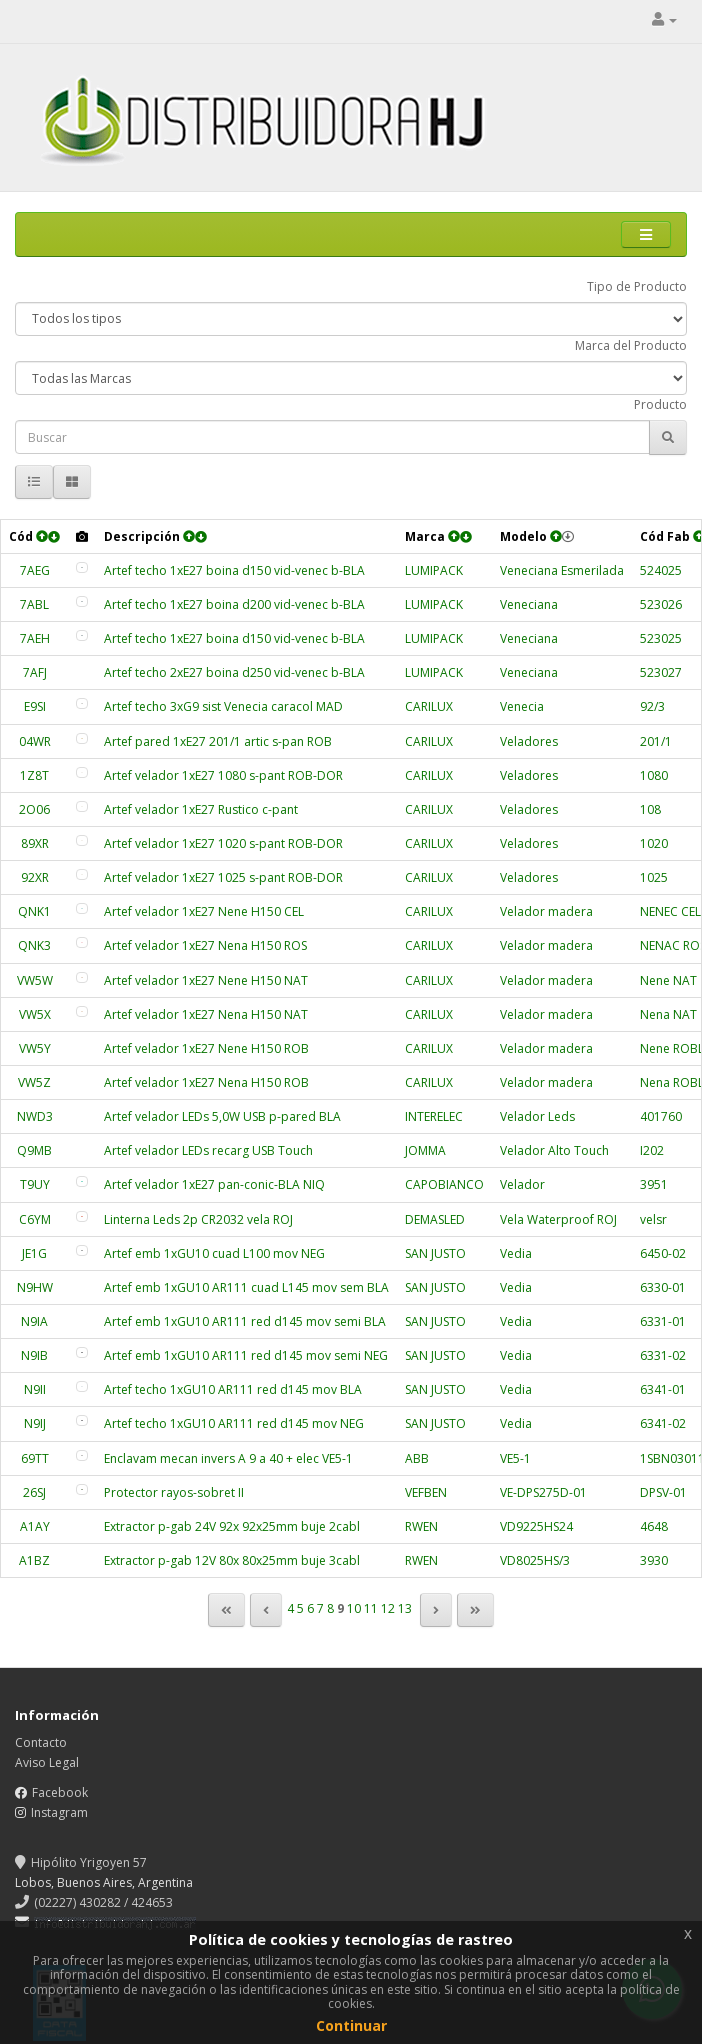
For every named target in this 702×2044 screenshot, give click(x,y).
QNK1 (34, 911)
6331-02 (663, 1355)
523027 (661, 672)
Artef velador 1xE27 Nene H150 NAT (206, 980)
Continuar (351, 2025)
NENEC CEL (670, 911)
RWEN (421, 1526)
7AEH (35, 638)
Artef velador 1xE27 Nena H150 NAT (206, 1014)
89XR (35, 843)
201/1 (656, 741)
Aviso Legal (47, 1762)
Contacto (41, 1742)
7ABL (34, 604)
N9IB (34, 1355)
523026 (661, 604)
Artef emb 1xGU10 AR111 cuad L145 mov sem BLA (246, 1287)
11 (371, 1608)
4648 (654, 1526)
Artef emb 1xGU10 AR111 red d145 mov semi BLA (245, 1321)
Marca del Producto (631, 345)
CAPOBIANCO (444, 1184)
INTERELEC (434, 1116)
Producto (660, 404)
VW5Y (35, 1048)
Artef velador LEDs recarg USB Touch (208, 1150)
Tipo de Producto (637, 286)
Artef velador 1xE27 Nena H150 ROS (205, 945)
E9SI (35, 706)
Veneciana (529, 604)
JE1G (34, 1253)
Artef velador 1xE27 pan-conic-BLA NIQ (214, 1184)
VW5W (35, 980)
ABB (417, 1458)
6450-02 (663, 1253)
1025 (654, 877)
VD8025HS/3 (535, 1560)
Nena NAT (668, 1014)
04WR (35, 741)
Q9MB (34, 1150)
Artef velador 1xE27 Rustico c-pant (201, 809)
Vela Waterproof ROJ (558, 1219)
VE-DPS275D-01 (543, 1492)
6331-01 (663, 1321)
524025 (661, 570)
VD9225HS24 (536, 1526)
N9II (35, 1389)
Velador (522, 1184)
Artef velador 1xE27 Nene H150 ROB (206, 1048)
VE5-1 (515, 1458)
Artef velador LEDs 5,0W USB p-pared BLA (222, 1116)
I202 (652, 1150)
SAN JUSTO (435, 1253)
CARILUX (429, 706)
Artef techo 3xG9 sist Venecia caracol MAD (223, 706)
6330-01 (663, 1287)
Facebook (60, 1792)
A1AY (35, 1526)
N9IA (34, 1321)
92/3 (652, 706)
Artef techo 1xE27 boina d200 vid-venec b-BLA (234, 604)
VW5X (35, 1014)
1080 (654, 775)
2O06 (34, 809)
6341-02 (663, 1423)
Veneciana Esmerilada (562, 570)
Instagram (59, 1812)
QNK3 (34, 945)
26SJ (34, 1492)
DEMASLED (435, 1219)
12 (388, 1608)
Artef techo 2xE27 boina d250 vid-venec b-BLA (234, 672)
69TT (35, 1458)
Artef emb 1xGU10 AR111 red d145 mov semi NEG (246, 1355)
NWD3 (35, 1116)
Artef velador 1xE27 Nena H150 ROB (206, 1082)
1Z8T (34, 775)
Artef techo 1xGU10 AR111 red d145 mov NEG (234, 1423)
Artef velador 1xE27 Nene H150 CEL (204, 911)
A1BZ (34, 1560)
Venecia (522, 706)
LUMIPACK (434, 570)
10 (354, 1608)
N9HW (35, 1287)
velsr (653, 1219)
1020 (654, 843)
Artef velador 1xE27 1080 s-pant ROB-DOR (223, 775)
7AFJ (35, 672)
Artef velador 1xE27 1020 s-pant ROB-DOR (223, 843)
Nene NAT (668, 980)
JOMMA (425, 1150)
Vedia (516, 1253)
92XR (35, 877)
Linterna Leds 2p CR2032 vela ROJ (198, 1219)
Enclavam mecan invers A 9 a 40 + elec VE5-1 (228, 1458)
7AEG (35, 570)
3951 (654, 1184)
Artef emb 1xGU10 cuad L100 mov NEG (214, 1253)
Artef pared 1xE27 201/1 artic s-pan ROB (218, 741)
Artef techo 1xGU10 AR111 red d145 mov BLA (233, 1389)
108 (650, 809)
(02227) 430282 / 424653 (94, 1902)
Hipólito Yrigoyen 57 (81, 1862)
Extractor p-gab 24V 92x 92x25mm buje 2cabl (232, 1526)
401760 (661, 1116)
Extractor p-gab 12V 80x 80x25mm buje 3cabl (232, 1560)
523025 (661, 638)
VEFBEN (426, 1492)
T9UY (35, 1184)
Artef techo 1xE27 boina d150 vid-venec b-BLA (234, 570)
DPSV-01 (663, 1492)
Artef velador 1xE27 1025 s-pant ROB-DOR (223, 877)
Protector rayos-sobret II (174, 1492)
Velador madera (546, 911)
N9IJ (35, 1423)
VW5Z (34, 1082)
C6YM (35, 1219)
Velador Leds (537, 1116)
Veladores (529, 741)
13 (405, 1608)
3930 (654, 1560)
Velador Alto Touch (554, 1150)
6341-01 (663, 1389)
